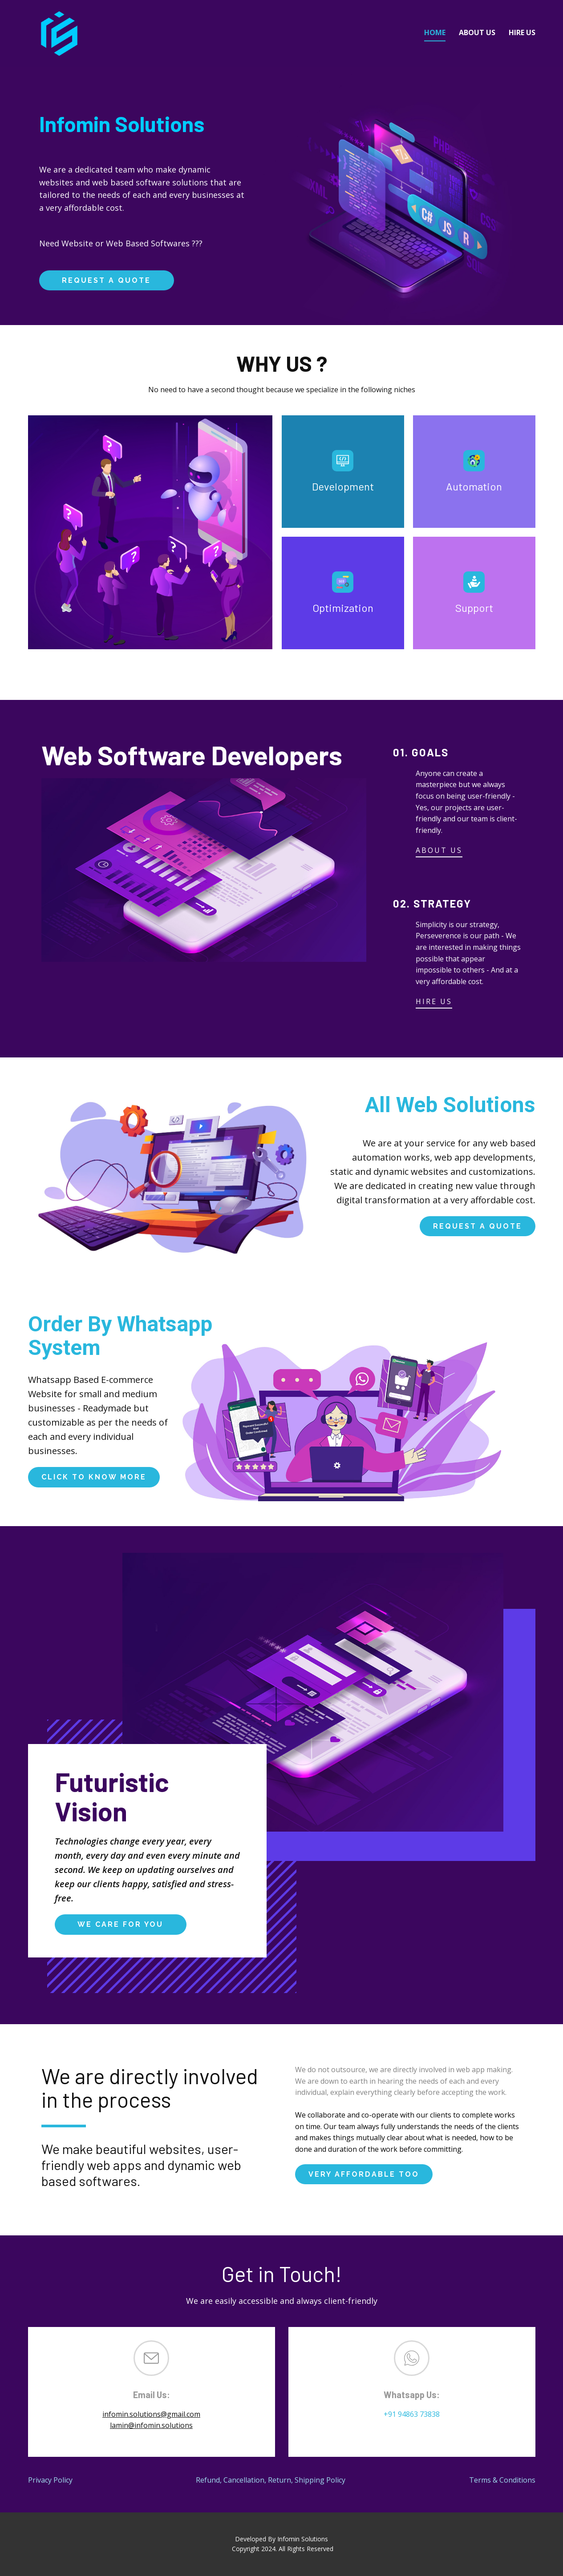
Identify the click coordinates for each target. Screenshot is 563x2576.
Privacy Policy (50, 2480)
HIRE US (434, 1001)
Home (435, 32)
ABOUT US (439, 850)
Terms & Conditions (502, 2480)
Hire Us (522, 32)
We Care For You (120, 1924)
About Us (477, 32)
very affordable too (363, 2174)
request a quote (106, 280)
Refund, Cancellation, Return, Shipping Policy (270, 2480)
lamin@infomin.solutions (151, 2425)
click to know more (93, 1477)
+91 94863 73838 (412, 2414)
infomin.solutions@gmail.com (151, 2414)
